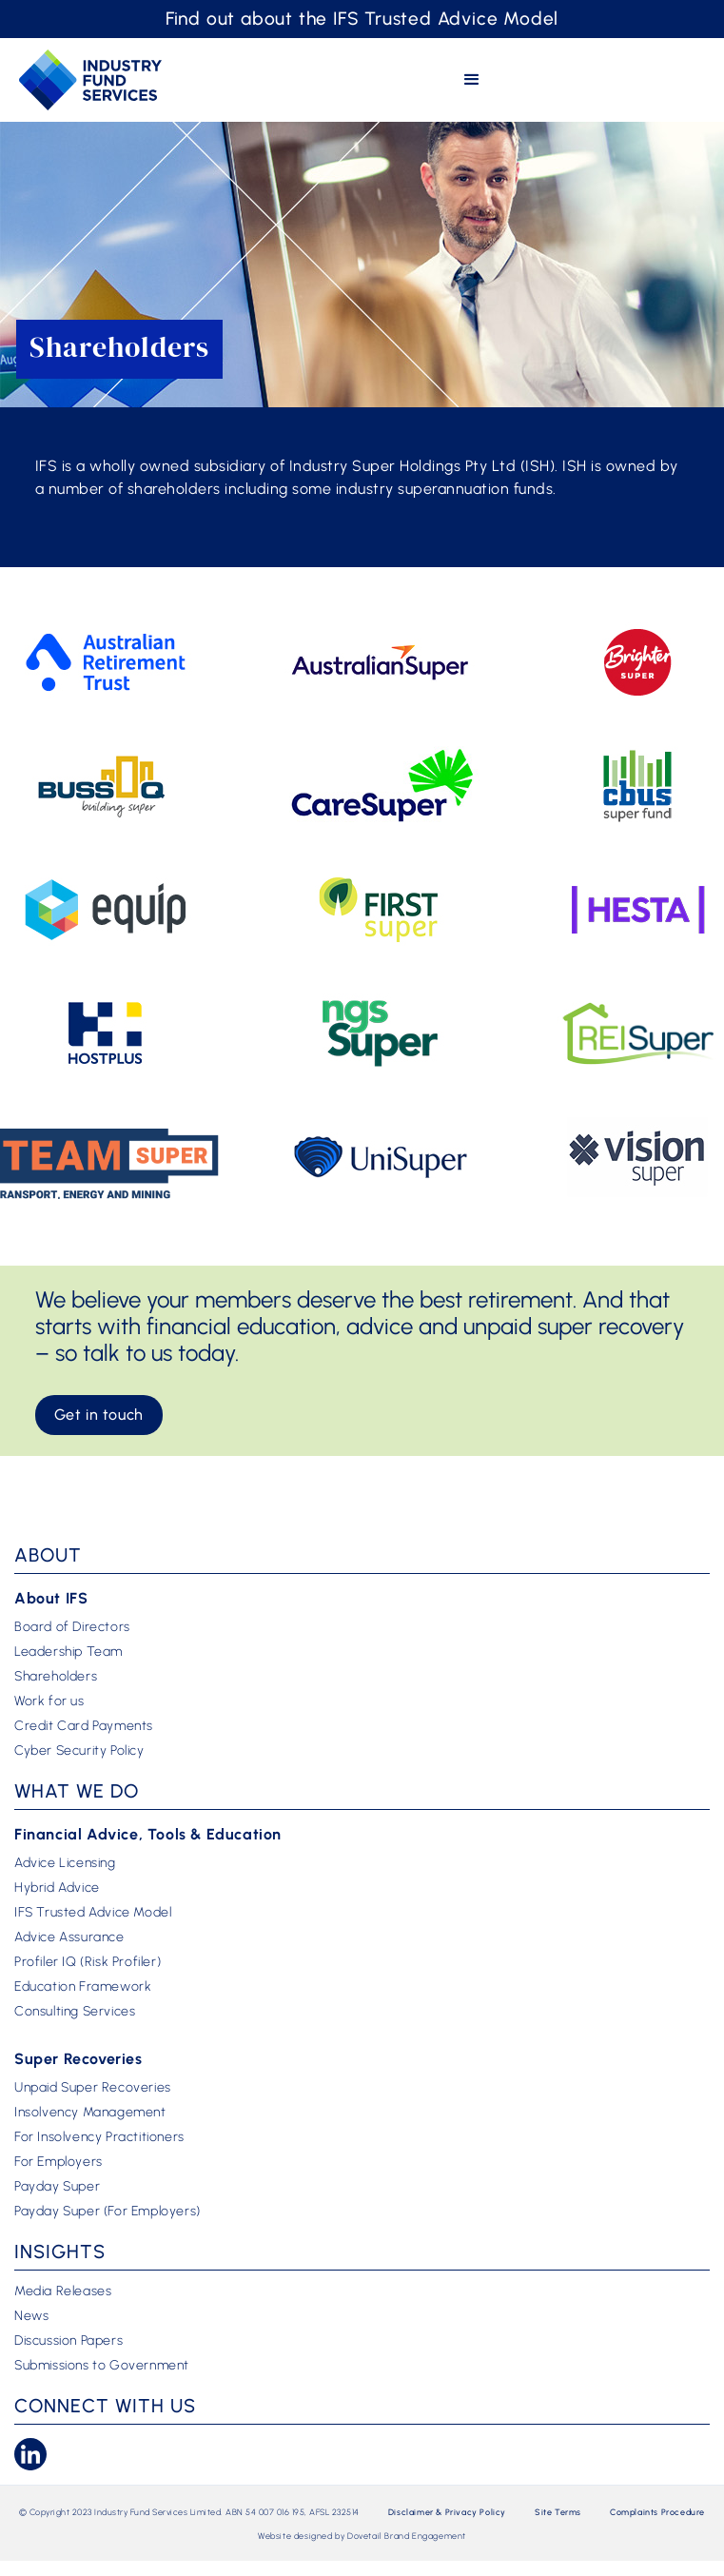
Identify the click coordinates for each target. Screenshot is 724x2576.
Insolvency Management (90, 2112)
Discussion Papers (68, 2341)
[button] (472, 80)
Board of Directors (72, 1627)
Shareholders (55, 1676)
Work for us (49, 1701)
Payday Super (57, 2186)
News (31, 2316)
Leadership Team (68, 1652)
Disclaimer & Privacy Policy (447, 2512)
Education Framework (82, 1987)
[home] (90, 79)
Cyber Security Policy (79, 1751)
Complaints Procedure (657, 2512)
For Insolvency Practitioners (99, 2137)
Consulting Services (74, 2011)
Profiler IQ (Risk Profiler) (87, 1962)
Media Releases (62, 2291)
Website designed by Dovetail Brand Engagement (362, 2535)
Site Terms (558, 2512)
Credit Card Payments (83, 1726)
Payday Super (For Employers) (107, 2211)
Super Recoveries (78, 2059)
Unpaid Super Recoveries (92, 2087)
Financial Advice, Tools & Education (148, 1834)
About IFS (51, 1598)
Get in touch (99, 1415)
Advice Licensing (65, 1863)
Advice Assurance (69, 1937)
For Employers (58, 2162)
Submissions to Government (101, 2365)
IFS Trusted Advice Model (92, 1912)
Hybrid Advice (57, 1888)
